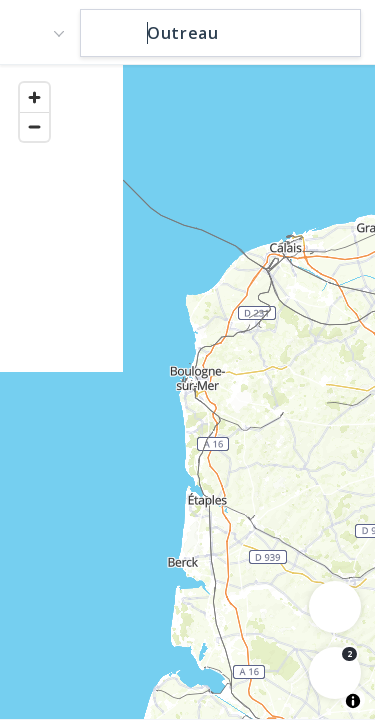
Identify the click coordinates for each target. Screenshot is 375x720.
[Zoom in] (34, 97)
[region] (187, 391)
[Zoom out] (34, 126)
